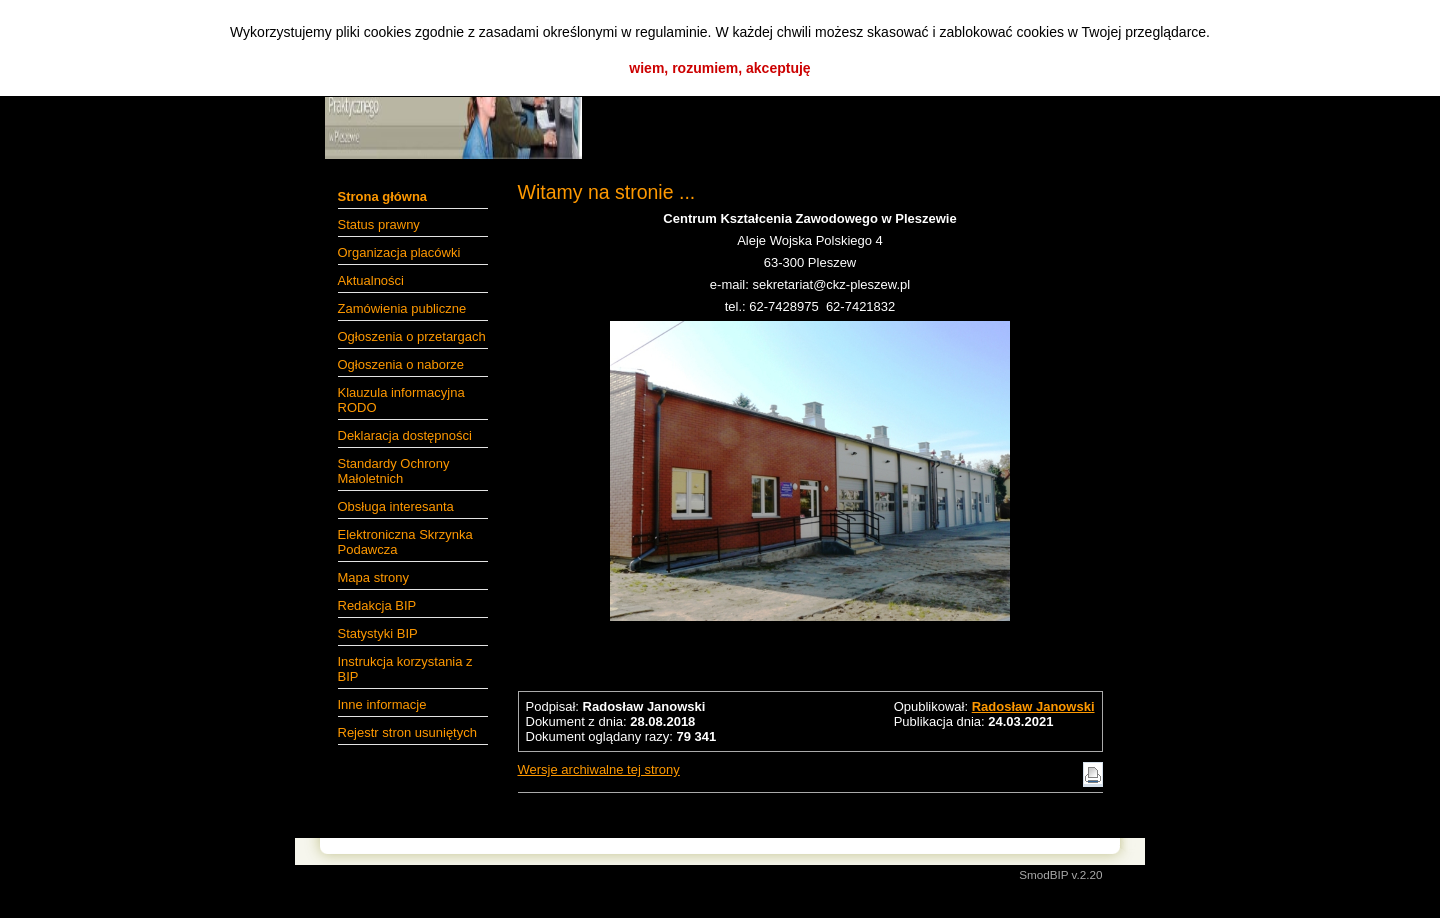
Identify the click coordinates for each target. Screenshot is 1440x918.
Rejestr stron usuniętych (407, 732)
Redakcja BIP (377, 605)
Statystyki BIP (378, 633)
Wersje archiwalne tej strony (599, 769)
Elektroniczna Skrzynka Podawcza (405, 542)
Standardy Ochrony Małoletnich (394, 471)
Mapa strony (374, 577)
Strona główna (383, 196)
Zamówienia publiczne (402, 308)
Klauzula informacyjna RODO (401, 400)
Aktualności (371, 280)
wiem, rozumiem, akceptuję (719, 68)
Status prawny (379, 224)
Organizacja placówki (399, 252)
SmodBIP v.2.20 (1060, 874)
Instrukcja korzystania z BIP (405, 669)
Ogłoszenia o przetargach (412, 336)
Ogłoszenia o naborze (401, 364)
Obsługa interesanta (396, 506)
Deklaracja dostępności (405, 435)
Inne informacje (382, 704)
